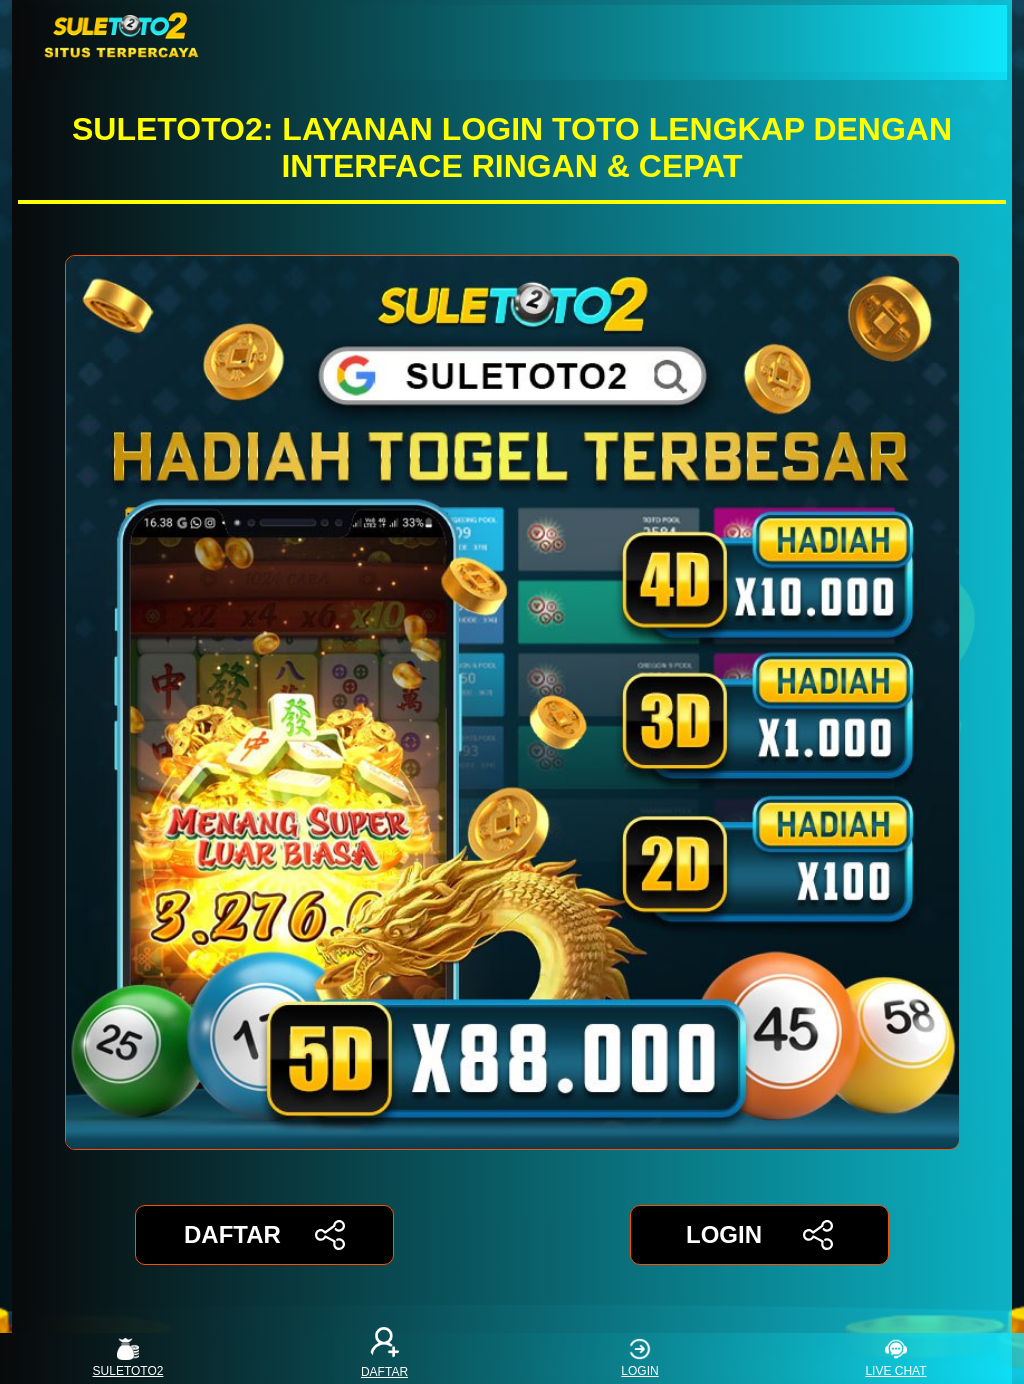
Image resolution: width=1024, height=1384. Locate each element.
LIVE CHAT (895, 1358)
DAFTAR (264, 1235)
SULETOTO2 (128, 1358)
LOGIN (759, 1235)
